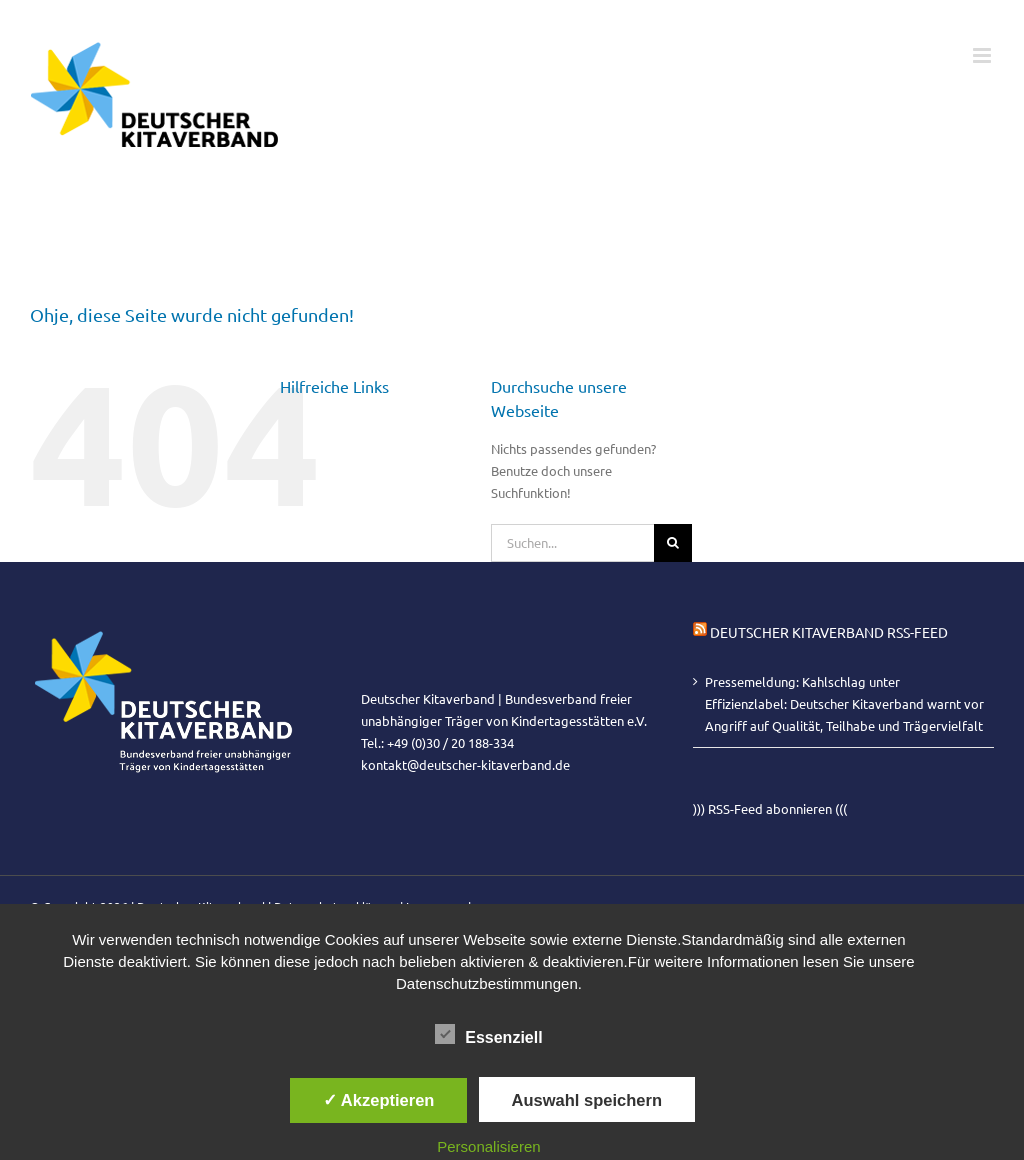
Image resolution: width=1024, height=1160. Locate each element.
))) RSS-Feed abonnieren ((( (770, 808)
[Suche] (673, 543)
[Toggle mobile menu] (983, 55)
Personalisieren (488, 1146)
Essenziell (488, 1035)
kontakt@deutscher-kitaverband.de (465, 764)
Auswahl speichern (587, 1100)
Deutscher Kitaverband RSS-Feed (829, 632)
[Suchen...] (572, 543)
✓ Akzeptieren (379, 1100)
